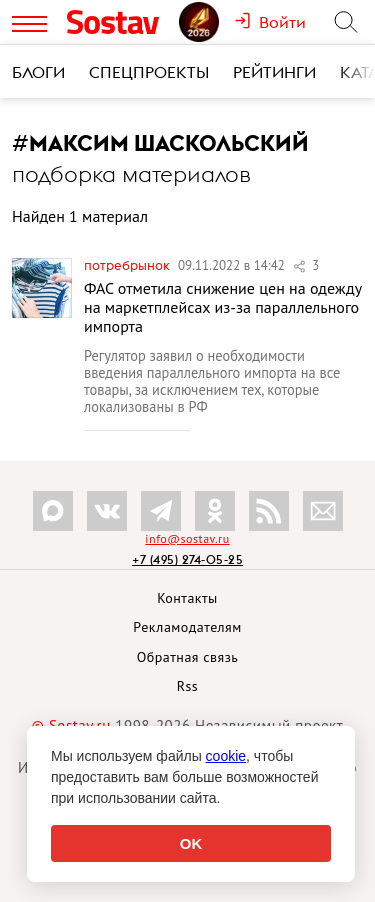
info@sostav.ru (187, 538)
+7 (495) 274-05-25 (187, 559)
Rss (187, 686)
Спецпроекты (149, 72)
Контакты (187, 598)
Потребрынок (128, 265)
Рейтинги (274, 72)
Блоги (38, 72)
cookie (226, 756)
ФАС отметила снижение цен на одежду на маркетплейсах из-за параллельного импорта (223, 307)
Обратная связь (188, 657)
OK (191, 843)
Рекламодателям (187, 627)
